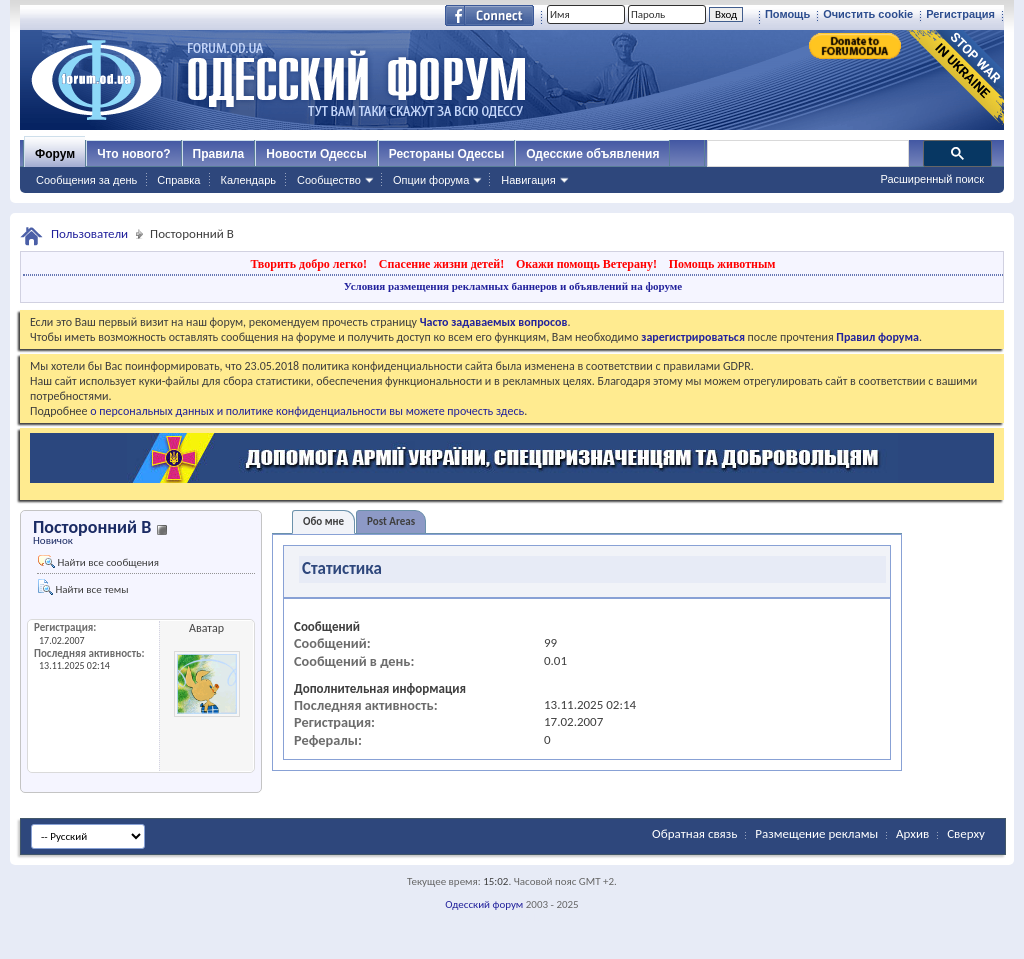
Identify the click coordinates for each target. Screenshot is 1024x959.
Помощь (787, 14)
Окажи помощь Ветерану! (586, 264)
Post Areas (391, 521)
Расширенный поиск (932, 179)
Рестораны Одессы (447, 154)
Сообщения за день (86, 180)
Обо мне (323, 521)
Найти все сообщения (98, 562)
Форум (55, 154)
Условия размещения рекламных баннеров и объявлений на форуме (513, 286)
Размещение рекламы (816, 833)
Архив (912, 833)
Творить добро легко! (308, 264)
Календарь (248, 180)
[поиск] (807, 154)
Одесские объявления (592, 154)
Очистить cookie (868, 14)
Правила (219, 154)
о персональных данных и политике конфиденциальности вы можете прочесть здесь (307, 411)
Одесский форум (484, 904)
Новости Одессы (316, 154)
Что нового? (133, 154)
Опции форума (431, 180)
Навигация (528, 180)
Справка (178, 180)
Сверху (966, 833)
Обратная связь (694, 833)
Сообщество (329, 180)
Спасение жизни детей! (441, 264)
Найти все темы (83, 587)
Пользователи (89, 233)
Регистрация (960, 14)
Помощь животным (722, 264)
